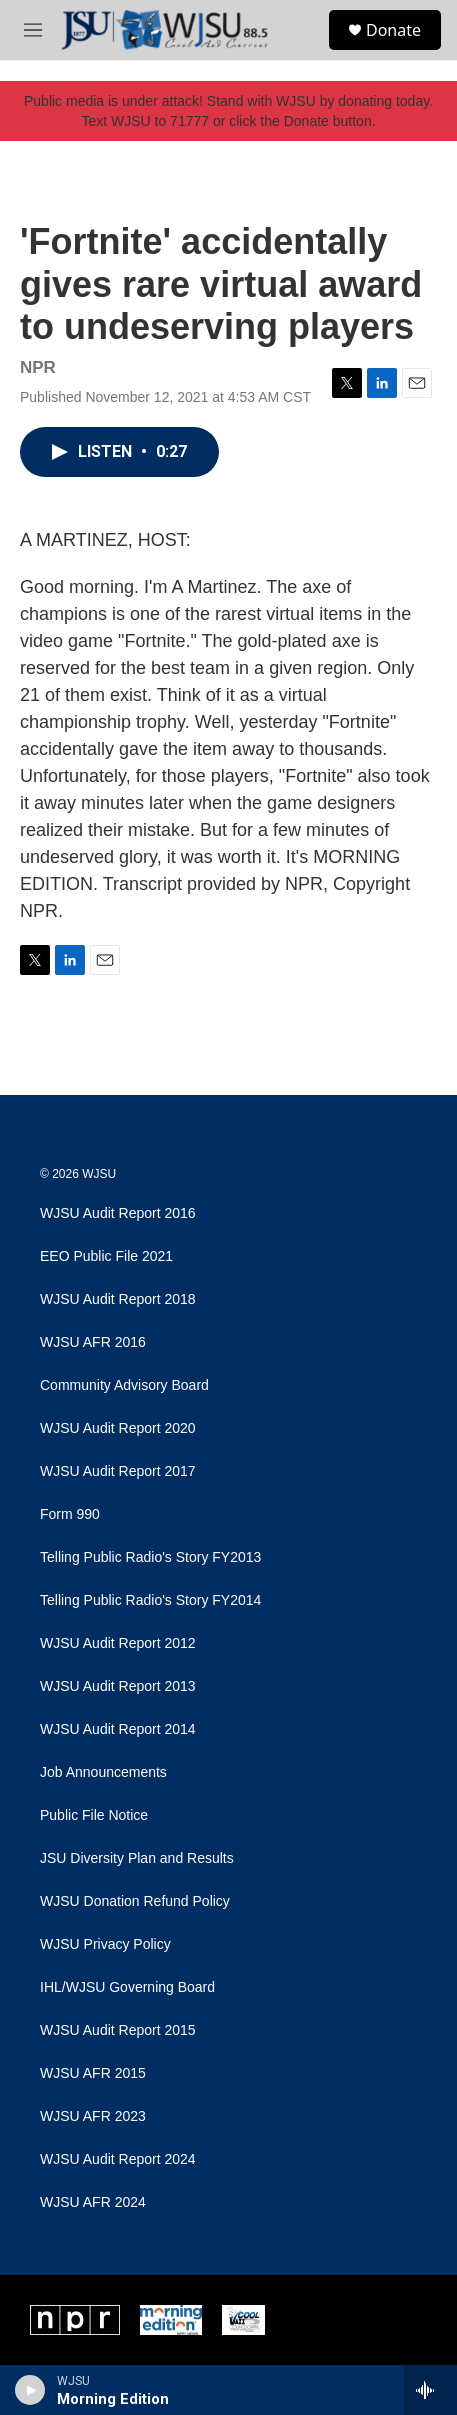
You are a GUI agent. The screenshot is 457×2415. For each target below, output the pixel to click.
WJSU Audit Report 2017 (118, 1471)
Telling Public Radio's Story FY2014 (150, 1600)
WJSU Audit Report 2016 (118, 1213)
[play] (30, 2390)
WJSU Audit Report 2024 (118, 2159)
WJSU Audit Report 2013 (118, 1686)
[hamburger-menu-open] (33, 30)
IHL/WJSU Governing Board (127, 1987)
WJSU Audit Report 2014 (118, 1729)
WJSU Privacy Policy (105, 1944)
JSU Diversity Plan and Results (137, 1858)
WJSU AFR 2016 (93, 1342)
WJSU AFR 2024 (93, 2202)
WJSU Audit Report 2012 (118, 1643)
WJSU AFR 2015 (93, 2073)
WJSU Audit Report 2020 (118, 1428)
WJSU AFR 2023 (93, 2116)
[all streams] (430, 2390)
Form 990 (70, 1514)
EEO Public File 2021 (106, 1256)
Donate (393, 30)
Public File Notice (94, 1815)
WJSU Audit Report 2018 (118, 1299)
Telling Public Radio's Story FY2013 (150, 1557)
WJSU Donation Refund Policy (135, 1901)
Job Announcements (103, 1772)
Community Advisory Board (124, 1385)
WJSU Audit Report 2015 (118, 2030)
